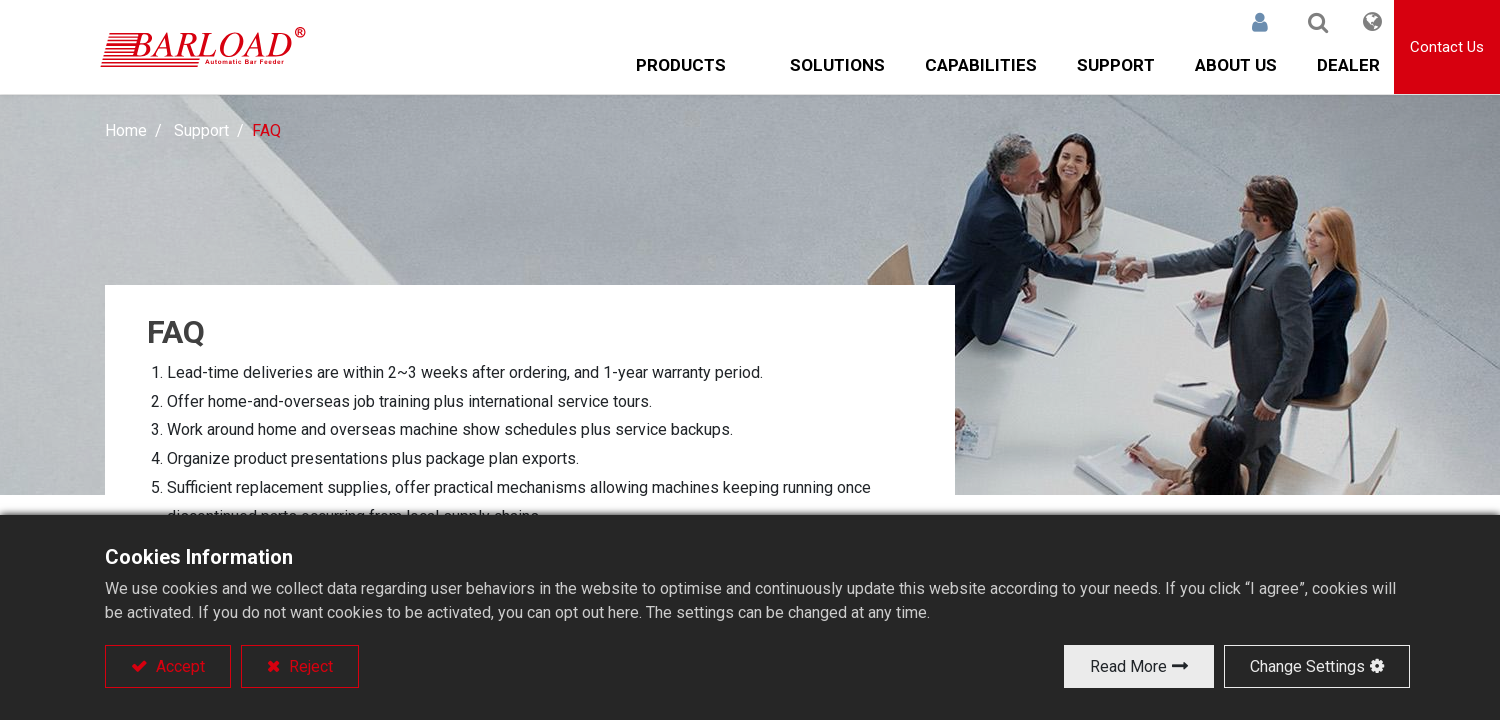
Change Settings (1307, 666)
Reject (309, 666)
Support (201, 130)
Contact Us (1447, 47)
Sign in (1260, 22)
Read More (1128, 666)
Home (126, 130)
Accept (178, 666)
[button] (1318, 22)
